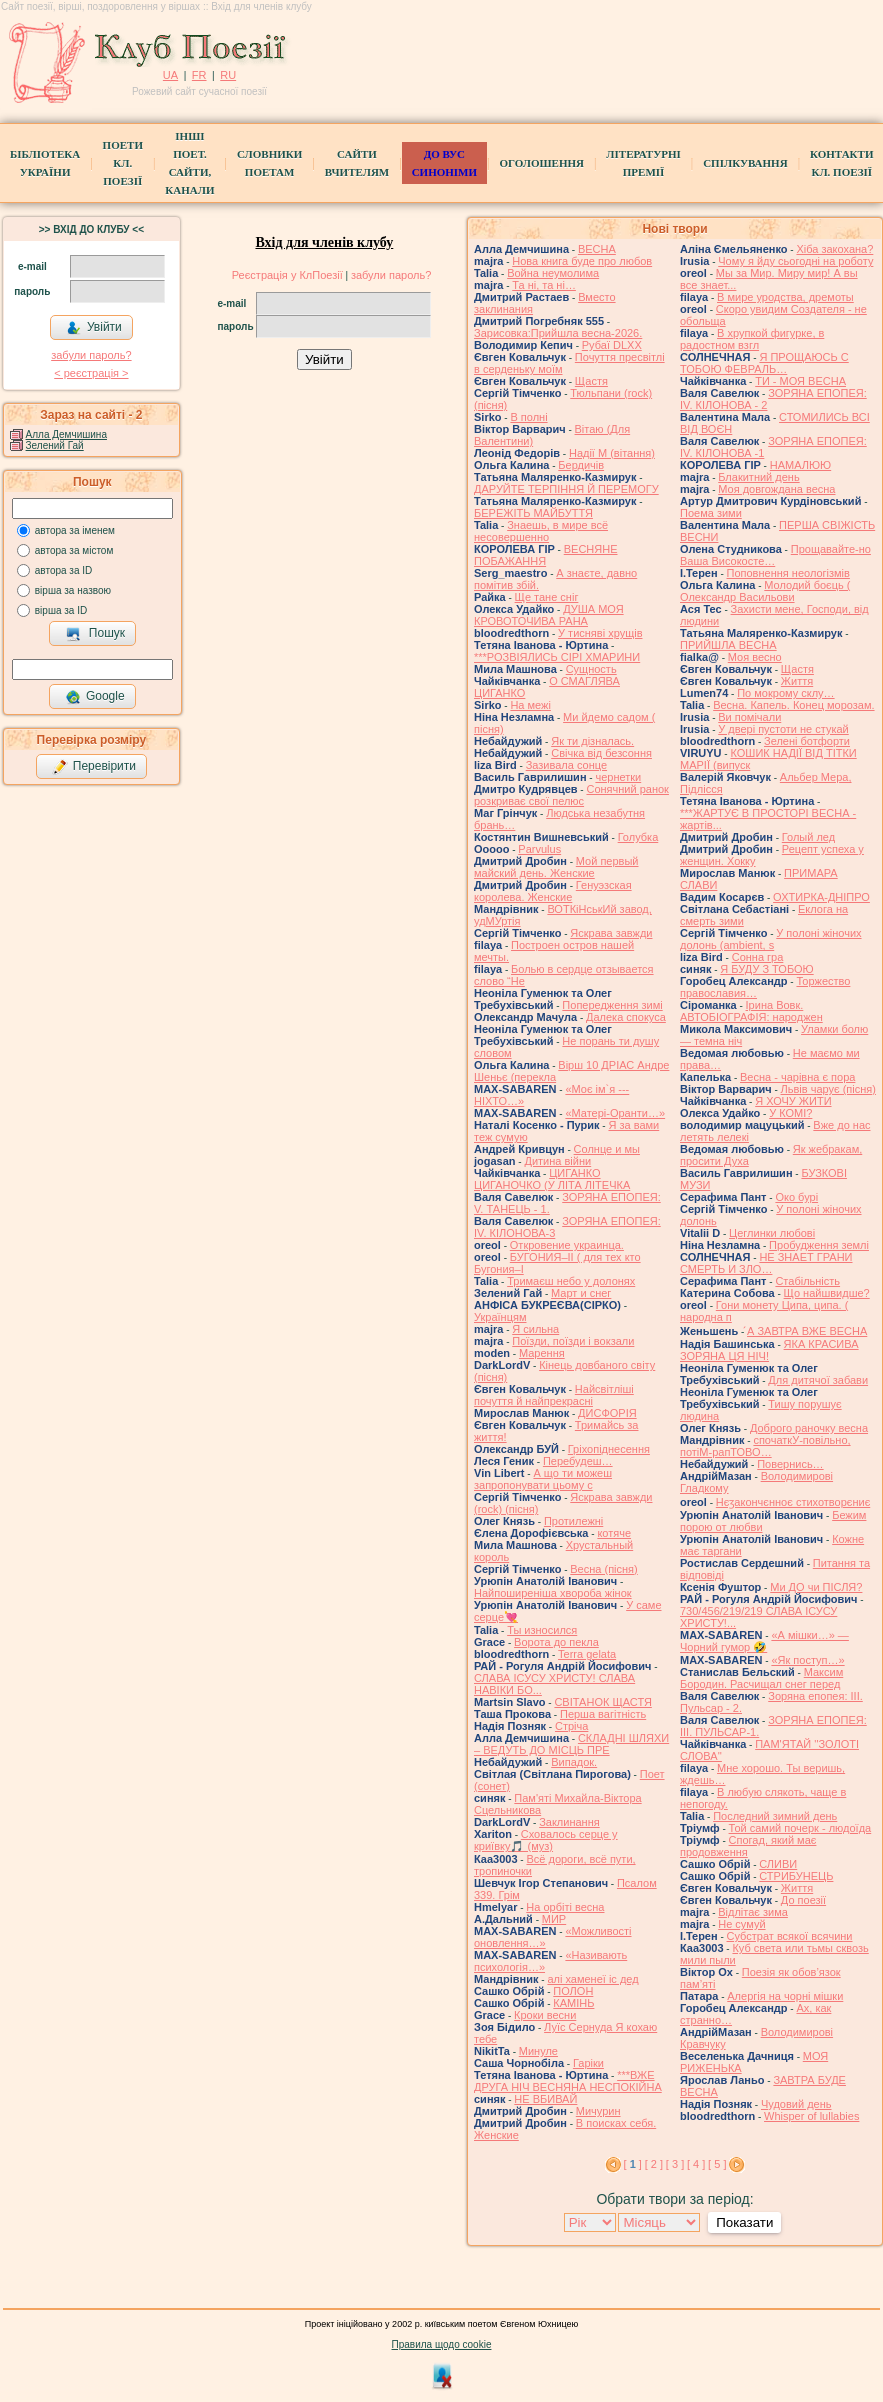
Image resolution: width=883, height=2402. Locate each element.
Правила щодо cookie (442, 2344)
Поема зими (711, 513)
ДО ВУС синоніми (444, 163)
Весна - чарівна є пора (797, 1077)
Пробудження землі (819, 1245)
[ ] (633, 2164)
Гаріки (588, 2063)
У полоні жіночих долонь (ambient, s (771, 939)
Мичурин (598, 2111)
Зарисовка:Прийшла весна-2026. (558, 333)
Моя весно (755, 657)
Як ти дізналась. (592, 741)
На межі (530, 705)
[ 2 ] (654, 2164)
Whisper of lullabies (811, 2116)
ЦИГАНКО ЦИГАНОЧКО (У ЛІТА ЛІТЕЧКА (552, 1179)
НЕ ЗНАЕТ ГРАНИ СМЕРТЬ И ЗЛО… (766, 1263)
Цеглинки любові (772, 1233)
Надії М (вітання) (612, 453)
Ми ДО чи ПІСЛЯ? (816, 1587)
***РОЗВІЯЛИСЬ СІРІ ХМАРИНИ (557, 657)
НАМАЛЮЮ (800, 465)
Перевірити (94, 767)
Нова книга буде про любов (582, 261)
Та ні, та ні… (544, 285)
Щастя (591, 381)
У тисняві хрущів (600, 633)
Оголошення (541, 163)
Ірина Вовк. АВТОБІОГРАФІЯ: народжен (751, 1011)
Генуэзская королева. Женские (553, 891)
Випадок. (574, 1762)
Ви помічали (749, 717)
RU (228, 75)
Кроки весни (545, 2015)
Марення (542, 1353)
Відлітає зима (753, 1912)
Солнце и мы (607, 1149)
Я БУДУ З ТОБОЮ (766, 969)
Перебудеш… (578, 1461)
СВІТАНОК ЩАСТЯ (602, 1702)
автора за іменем (75, 530)
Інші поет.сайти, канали (189, 163)
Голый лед (808, 837)
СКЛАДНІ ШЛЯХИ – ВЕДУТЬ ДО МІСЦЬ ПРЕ (571, 1744)
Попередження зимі (612, 1005)
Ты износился (542, 1630)
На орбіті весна (565, 1907)
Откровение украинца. (567, 1245)
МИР (554, 1919)
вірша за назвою (73, 590)
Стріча (571, 1726)
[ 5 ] (717, 2164)
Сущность (591, 669)
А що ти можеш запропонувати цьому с (543, 1479)
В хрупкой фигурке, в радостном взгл (752, 339)
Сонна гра (758, 957)
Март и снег (581, 1293)
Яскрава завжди (611, 933)
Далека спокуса (626, 1017)
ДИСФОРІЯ (607, 1413)
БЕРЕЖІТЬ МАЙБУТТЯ (533, 513)
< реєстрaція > (91, 373)
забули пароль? (91, 355)
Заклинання (569, 1822)
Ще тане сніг (547, 597)
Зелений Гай (55, 445)
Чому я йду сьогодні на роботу (795, 261)
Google (95, 697)
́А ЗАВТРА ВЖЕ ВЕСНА (807, 1331)
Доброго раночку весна (809, 1428)
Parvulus (539, 849)
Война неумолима (553, 273)
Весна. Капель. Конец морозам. (793, 705)
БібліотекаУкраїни (45, 163)
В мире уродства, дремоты (785, 297)
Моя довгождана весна (776, 489)
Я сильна (535, 1329)
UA (170, 75)
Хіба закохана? (834, 249)
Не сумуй (741, 1924)
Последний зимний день (775, 1816)
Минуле (538, 2051)
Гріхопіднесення (609, 1449)
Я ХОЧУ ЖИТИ (793, 1101)
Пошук (95, 634)
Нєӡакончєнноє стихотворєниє (793, 1502)
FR (199, 75)
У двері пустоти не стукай (783, 729)
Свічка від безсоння (601, 753)
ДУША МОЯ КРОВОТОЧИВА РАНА (549, 615)
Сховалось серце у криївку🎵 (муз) (546, 1840)
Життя (797, 681)
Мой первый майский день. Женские (556, 867)
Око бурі (796, 1197)
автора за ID (64, 570)
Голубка (638, 837)
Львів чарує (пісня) (828, 1089)
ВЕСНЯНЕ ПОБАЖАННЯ (546, 555)
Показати (744, 2222)
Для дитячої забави (818, 1380)
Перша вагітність (603, 1714)
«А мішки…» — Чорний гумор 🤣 (764, 1641)
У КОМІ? (790, 1113)
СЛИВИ (778, 1864)
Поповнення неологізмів (788, 573)
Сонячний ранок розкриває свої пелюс (571, 795)
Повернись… (790, 1464)
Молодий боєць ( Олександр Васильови (765, 591)
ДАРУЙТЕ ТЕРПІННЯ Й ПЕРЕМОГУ (566, 489)
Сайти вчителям (357, 163)
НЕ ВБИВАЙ (545, 2099)
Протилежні (573, 1521)
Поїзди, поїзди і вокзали (573, 1341)
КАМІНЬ (573, 2003)
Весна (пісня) (603, 1569)
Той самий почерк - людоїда (800, 1828)
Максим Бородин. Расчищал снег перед (761, 1678)
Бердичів (581, 465)
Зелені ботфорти (807, 741)
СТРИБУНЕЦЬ (796, 1876)
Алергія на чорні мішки (785, 1996)
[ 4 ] (696, 2164)
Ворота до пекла (556, 1642)
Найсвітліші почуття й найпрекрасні (554, 1395)
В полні (528, 417)
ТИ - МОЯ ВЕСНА (800, 381)
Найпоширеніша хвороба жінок (553, 1593)
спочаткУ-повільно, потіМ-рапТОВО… (765, 1446)
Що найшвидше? (827, 1293)
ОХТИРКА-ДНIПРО (821, 897)
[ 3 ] (675, 2164)
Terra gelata (587, 1654)
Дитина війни (557, 1161)
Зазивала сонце (566, 765)
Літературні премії (643, 163)
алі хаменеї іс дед (592, 1979)
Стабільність (807, 1281)
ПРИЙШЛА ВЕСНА (728, 645)
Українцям (500, 1317)
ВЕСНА (597, 249)
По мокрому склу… (785, 693)
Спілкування (745, 163)
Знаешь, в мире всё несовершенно (541, 531)
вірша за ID (61, 610)
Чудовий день (796, 2104)
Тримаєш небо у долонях (571, 1281)
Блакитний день (758, 477)
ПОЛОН (573, 1991)
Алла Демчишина (66, 434)
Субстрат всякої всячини (790, 1936)
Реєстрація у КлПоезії (287, 275)
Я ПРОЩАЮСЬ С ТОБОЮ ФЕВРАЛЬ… (764, 363)
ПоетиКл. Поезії (123, 163)
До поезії (803, 1900)
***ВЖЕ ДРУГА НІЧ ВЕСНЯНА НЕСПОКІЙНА (568, 2081)
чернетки (618, 777)
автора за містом (74, 550)
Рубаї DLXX (612, 345)
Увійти (94, 328)
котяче (614, 1533)
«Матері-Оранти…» (615, 1113)
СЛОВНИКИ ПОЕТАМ (269, 163)
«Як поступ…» (807, 1660)
